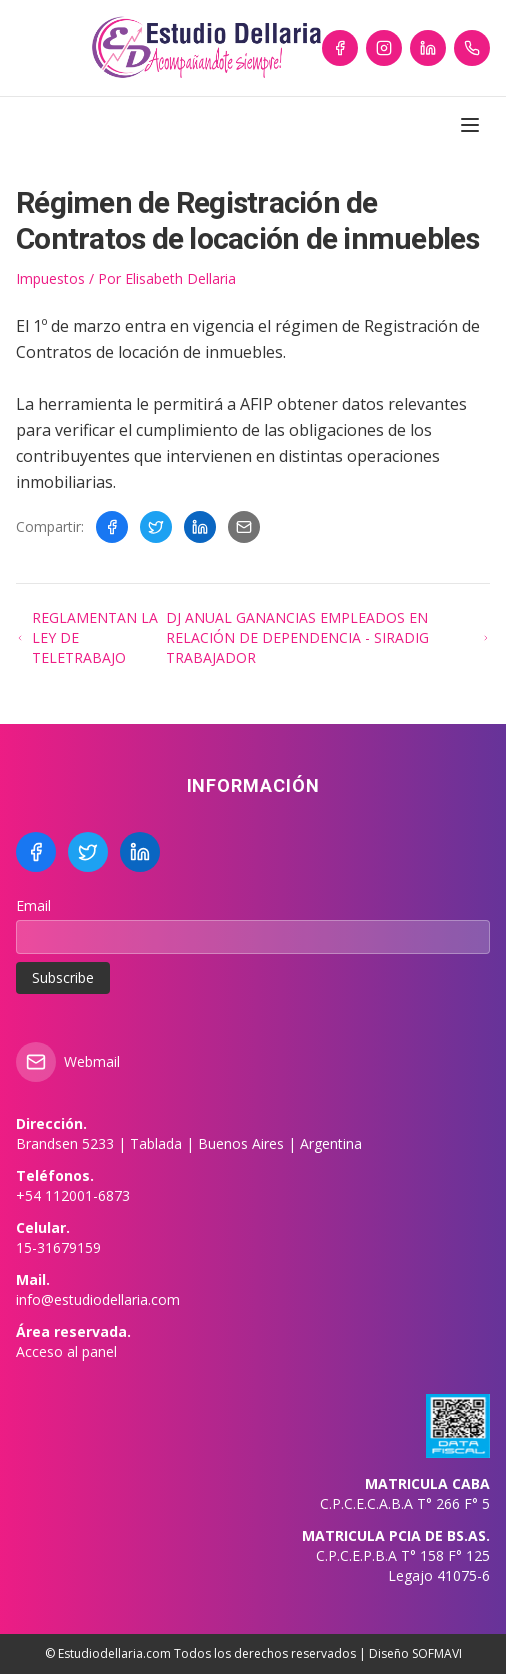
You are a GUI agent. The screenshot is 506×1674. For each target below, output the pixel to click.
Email (33, 905)
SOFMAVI (437, 1653)
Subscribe (63, 977)
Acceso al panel (66, 1351)
